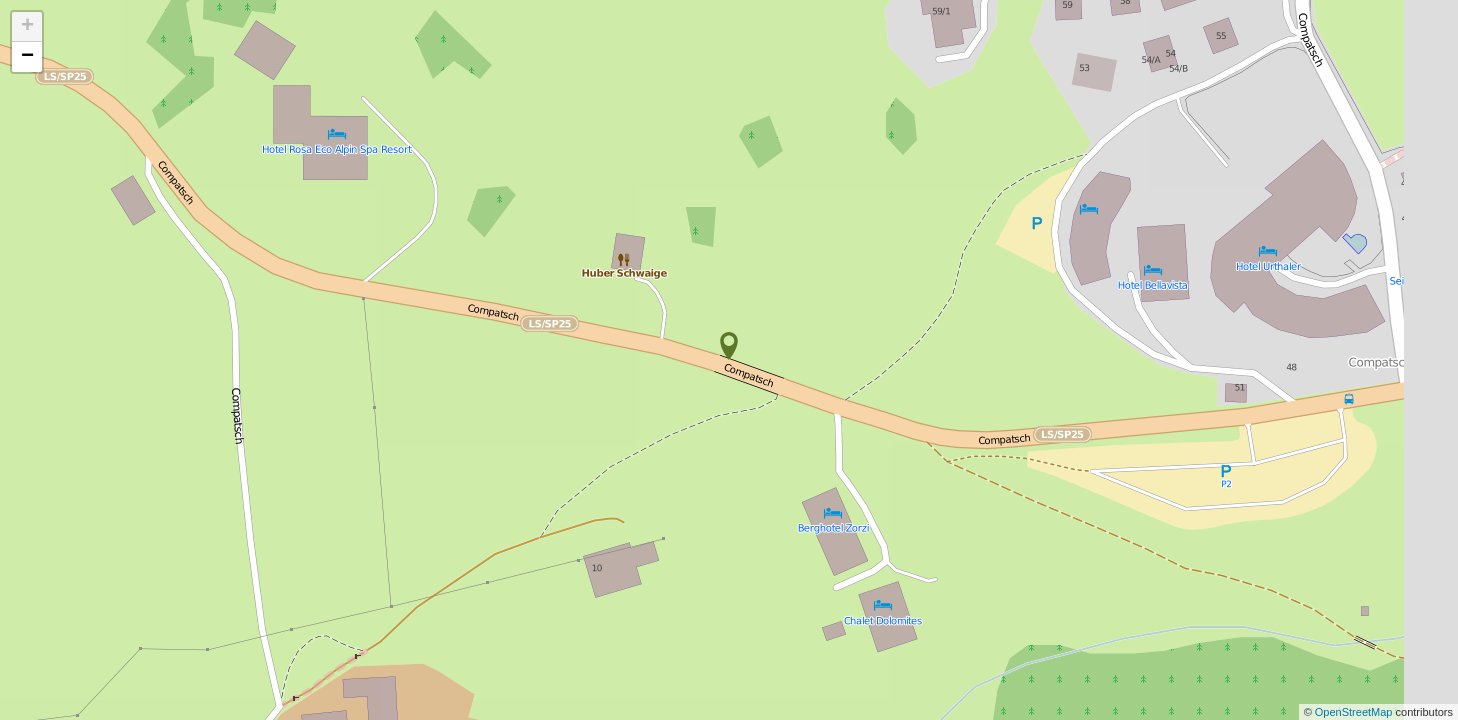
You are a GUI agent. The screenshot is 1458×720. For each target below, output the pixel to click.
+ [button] (27, 27)
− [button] (27, 57)
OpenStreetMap (1355, 712)
